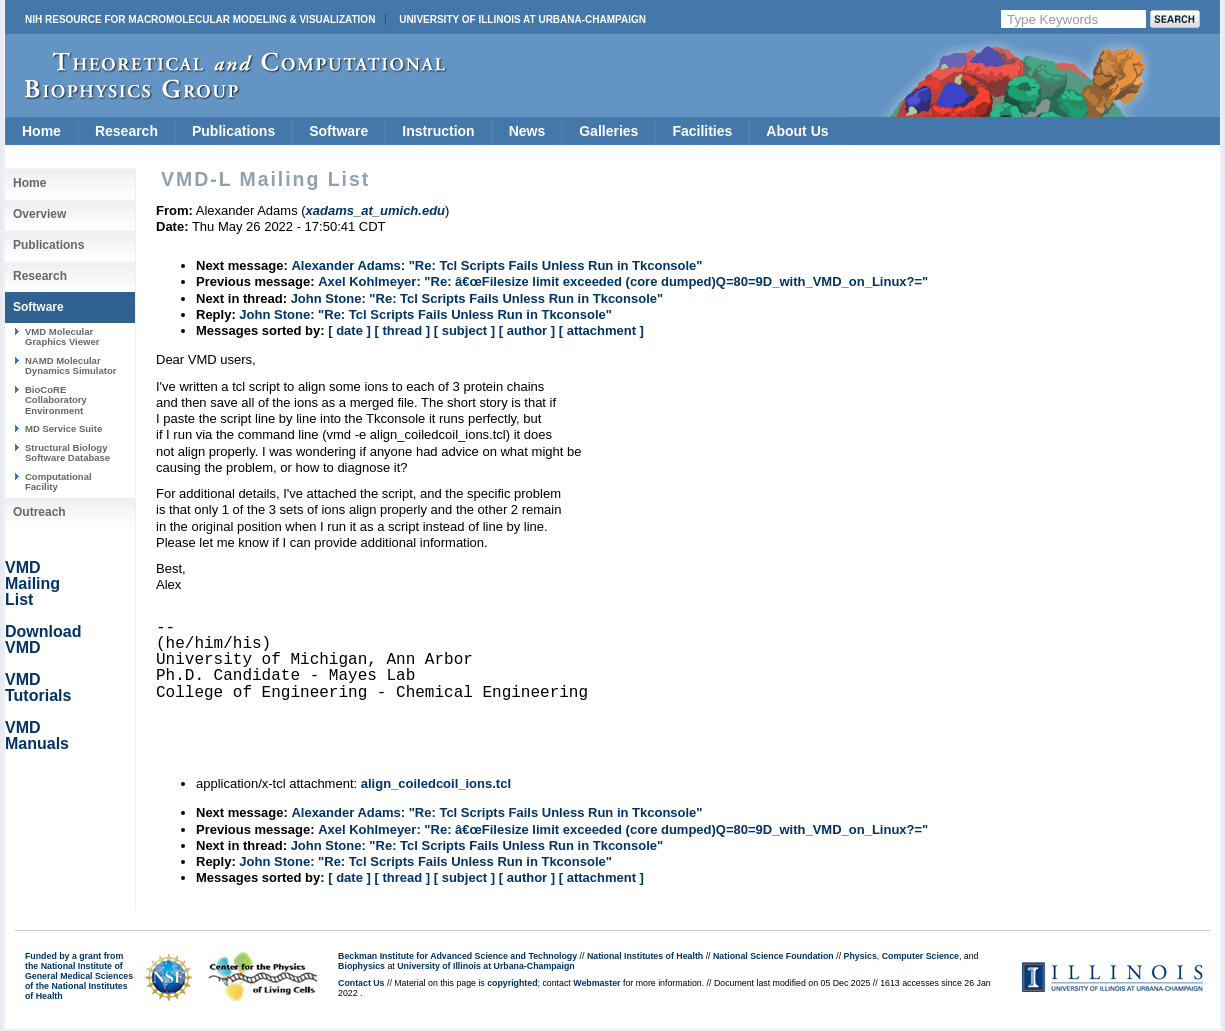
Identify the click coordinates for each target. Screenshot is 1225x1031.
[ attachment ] (601, 330)
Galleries (608, 131)
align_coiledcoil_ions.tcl (436, 783)
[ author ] (527, 330)
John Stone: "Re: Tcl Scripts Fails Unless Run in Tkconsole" (477, 298)
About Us (797, 131)
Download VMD (43, 639)
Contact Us (361, 983)
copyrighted (512, 983)
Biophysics (361, 966)
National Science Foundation (773, 956)
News (527, 131)
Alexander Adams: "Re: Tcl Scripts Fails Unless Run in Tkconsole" (496, 265)
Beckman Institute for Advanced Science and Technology (457, 956)
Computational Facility (58, 481)
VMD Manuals (37, 735)
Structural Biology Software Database (67, 452)
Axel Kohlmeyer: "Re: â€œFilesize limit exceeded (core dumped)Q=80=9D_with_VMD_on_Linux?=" (623, 281)
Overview (39, 214)
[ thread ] (402, 330)
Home (41, 131)
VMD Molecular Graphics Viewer (62, 336)
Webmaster (596, 983)
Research (126, 131)
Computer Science (920, 956)
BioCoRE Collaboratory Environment (56, 400)
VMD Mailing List (32, 583)
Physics (860, 956)
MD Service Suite (63, 428)
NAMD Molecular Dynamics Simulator (71, 365)
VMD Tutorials (38, 687)
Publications (233, 131)
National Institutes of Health (645, 956)
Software (338, 131)
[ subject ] (464, 330)
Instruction (438, 131)
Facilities (702, 131)
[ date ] (349, 330)
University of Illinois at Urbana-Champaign (522, 19)
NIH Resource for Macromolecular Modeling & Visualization (200, 19)
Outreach (39, 512)
